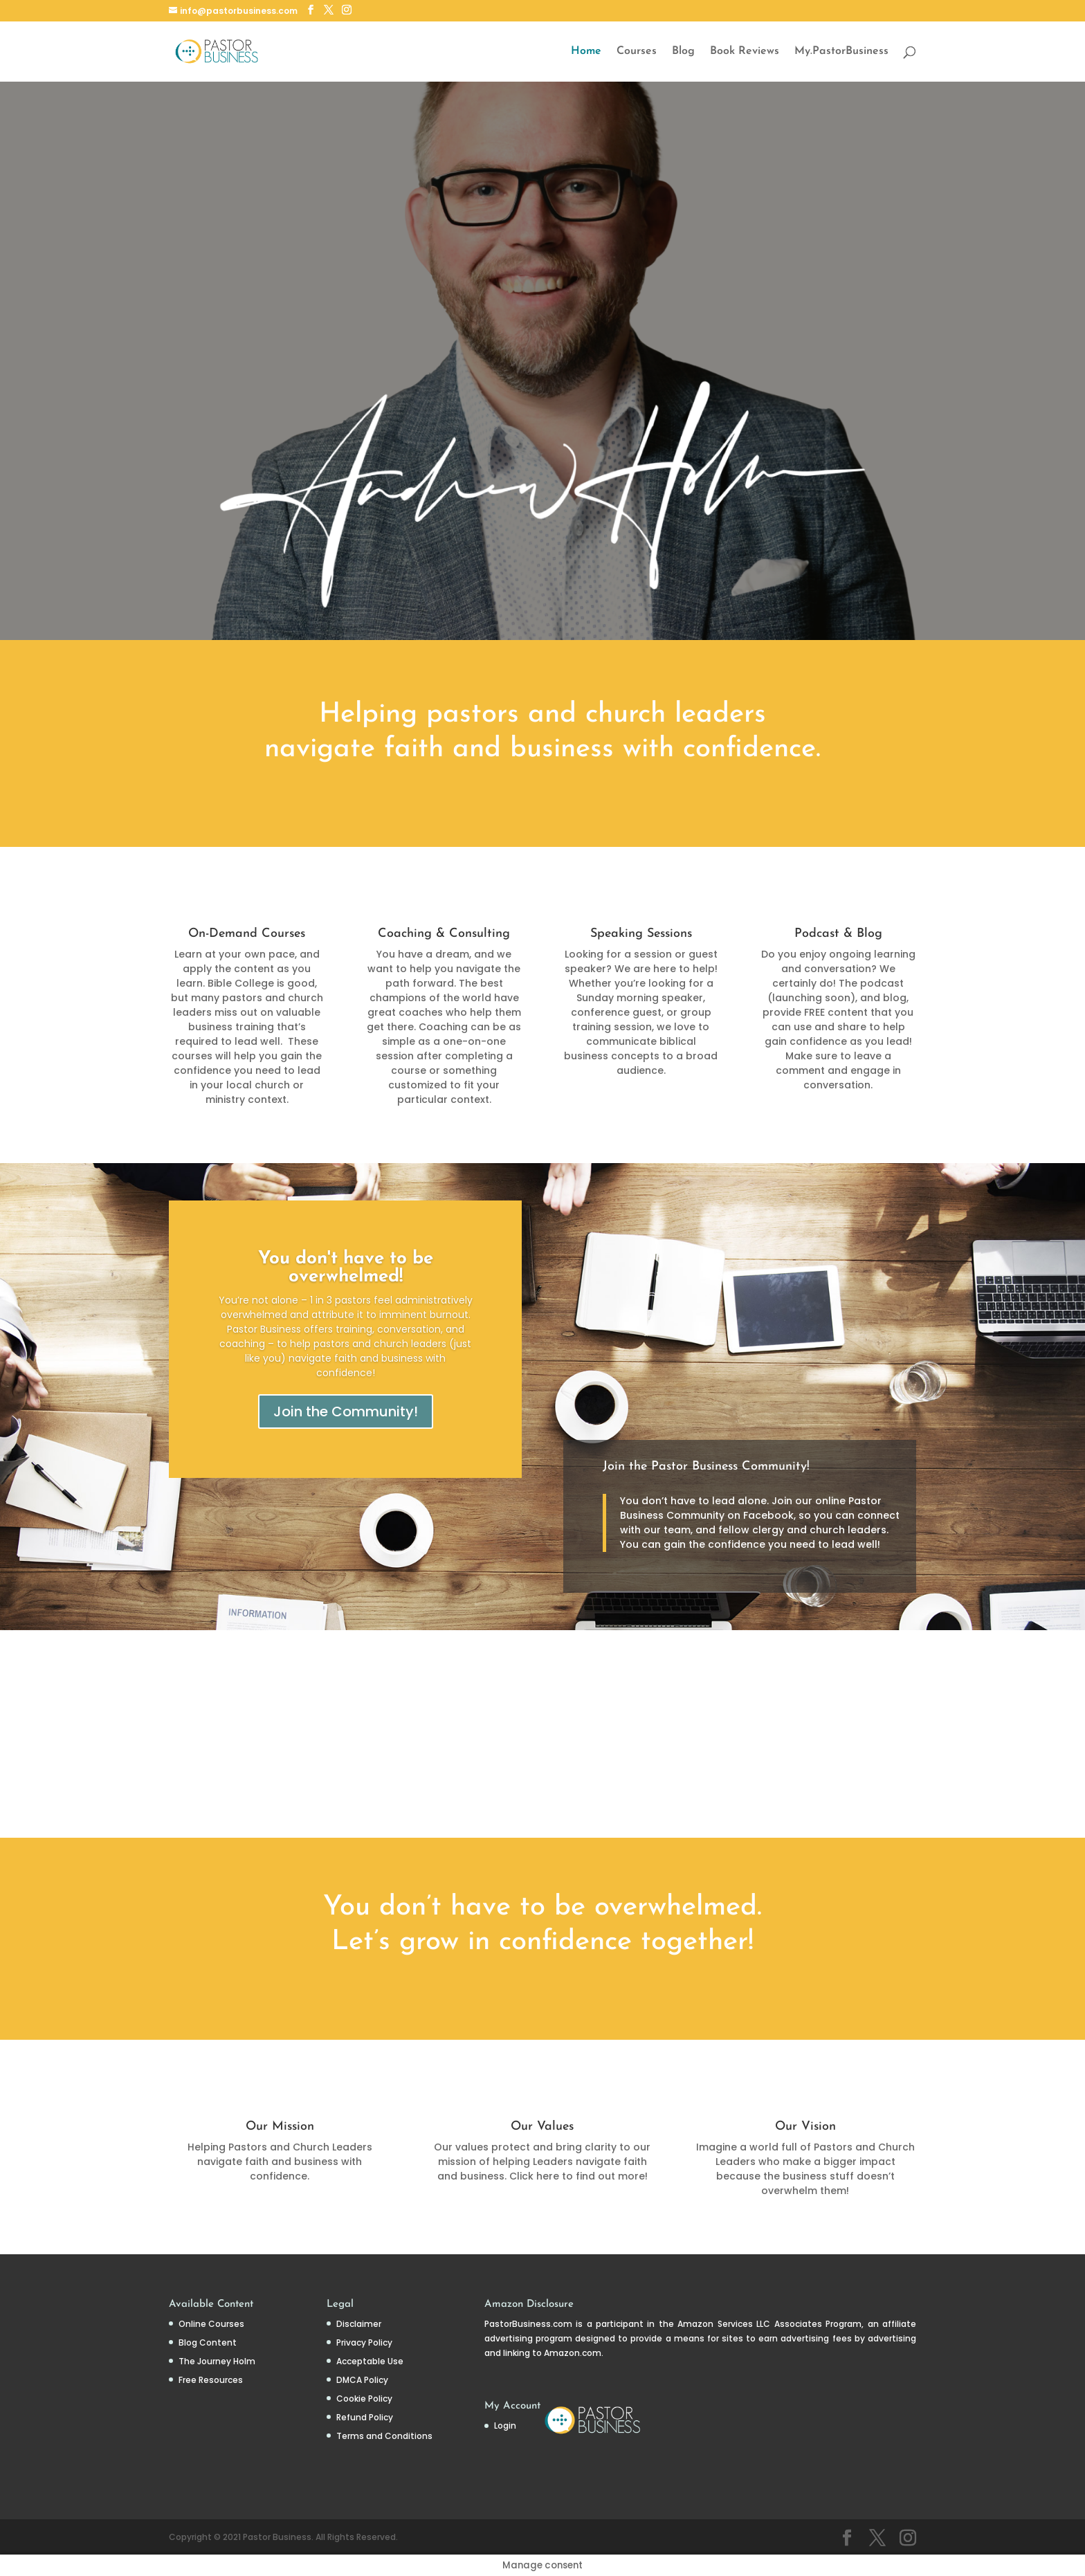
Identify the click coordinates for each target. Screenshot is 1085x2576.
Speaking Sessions (641, 933)
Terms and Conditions (384, 2436)
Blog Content (208, 2342)
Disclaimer (358, 2324)
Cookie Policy (364, 2398)
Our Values (542, 2126)
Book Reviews (744, 51)
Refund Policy (364, 2417)
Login (505, 2425)
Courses (637, 51)
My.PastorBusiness (841, 51)
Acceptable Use (369, 2361)
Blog (683, 51)
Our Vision (805, 2126)
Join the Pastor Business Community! (706, 1466)
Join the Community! (345, 1411)
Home (586, 51)
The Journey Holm (217, 2361)
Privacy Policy (364, 2342)
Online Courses (211, 2324)
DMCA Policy (362, 2380)
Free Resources (211, 2380)
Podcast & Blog (838, 933)
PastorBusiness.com (528, 2324)
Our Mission (280, 2126)
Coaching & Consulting (444, 933)
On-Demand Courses (246, 933)
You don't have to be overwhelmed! (345, 1268)
